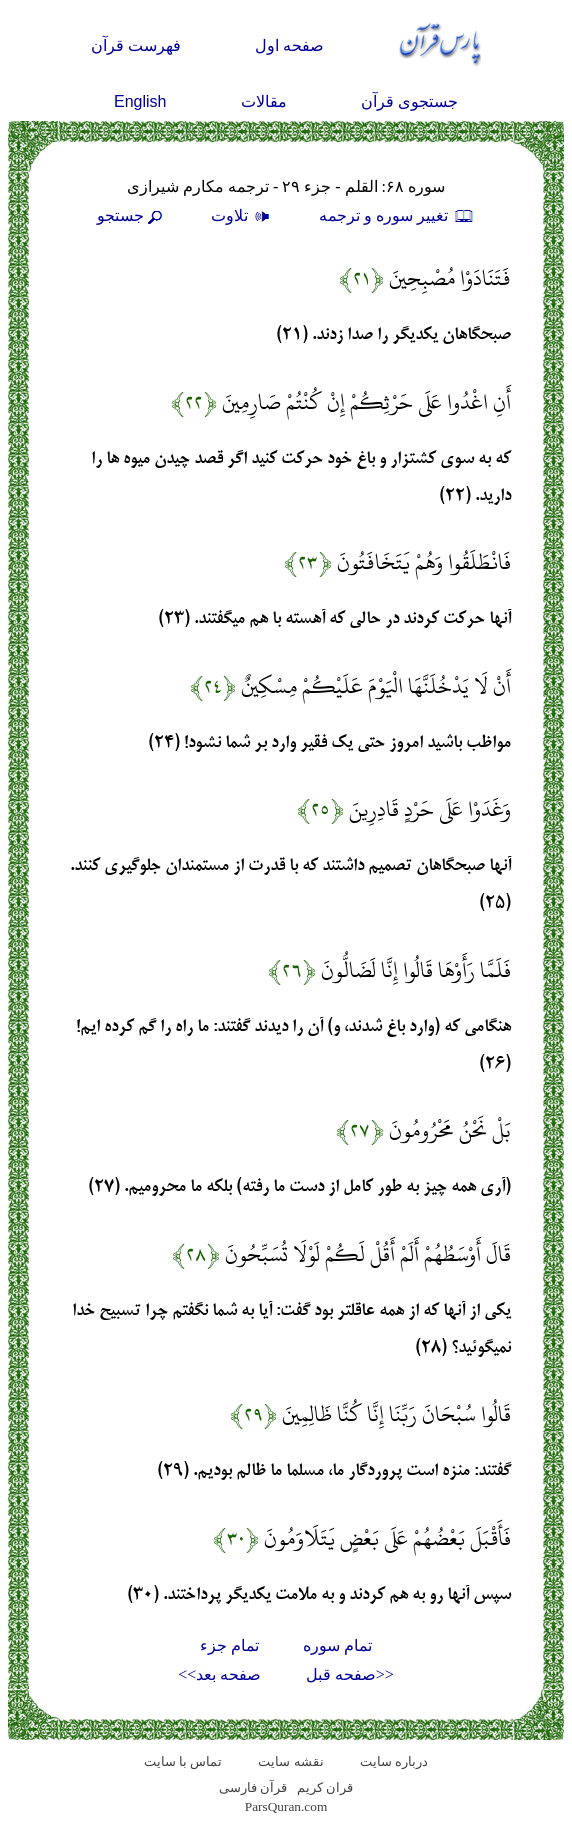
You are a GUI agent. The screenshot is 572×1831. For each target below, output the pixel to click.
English (140, 101)
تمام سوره (337, 1645)
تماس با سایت (183, 1761)
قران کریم (325, 1787)
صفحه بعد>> (219, 1674)
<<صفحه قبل (350, 1674)
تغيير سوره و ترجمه (397, 215)
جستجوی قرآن (409, 101)
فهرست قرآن (136, 45)
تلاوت (243, 215)
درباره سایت (394, 1761)
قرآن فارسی (253, 1787)
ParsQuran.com (286, 1806)
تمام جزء (229, 1645)
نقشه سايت (290, 1761)
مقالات (264, 101)
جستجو (132, 215)
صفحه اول (289, 45)
